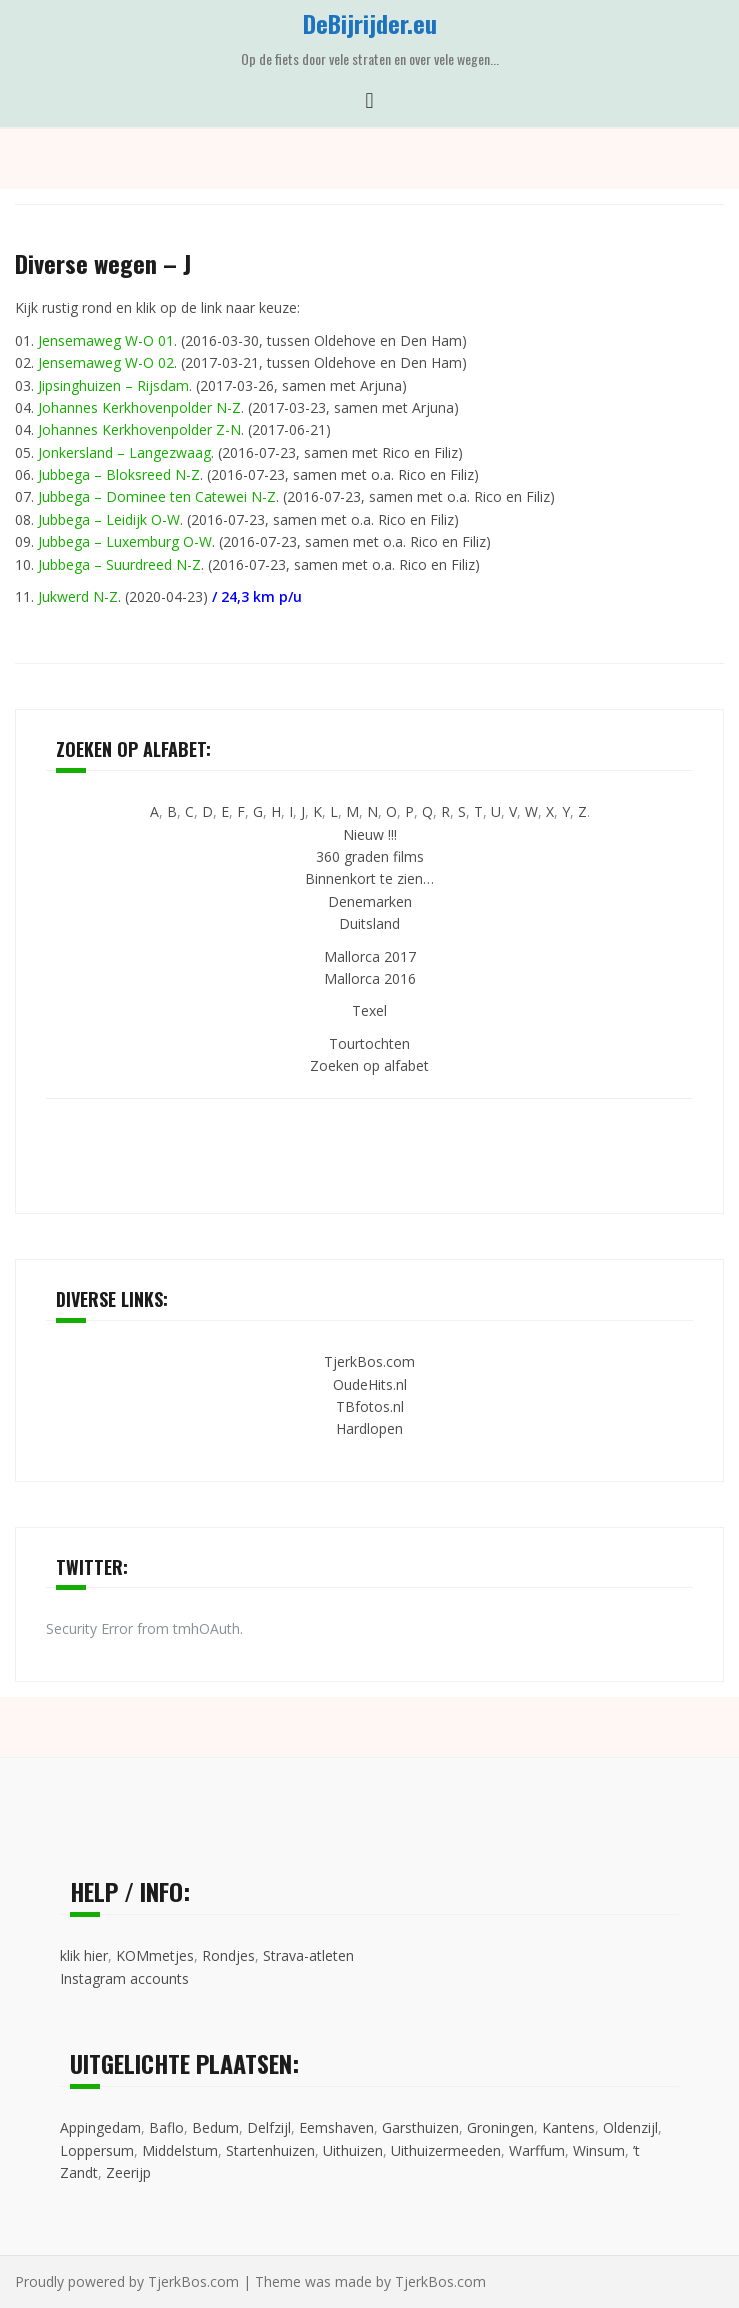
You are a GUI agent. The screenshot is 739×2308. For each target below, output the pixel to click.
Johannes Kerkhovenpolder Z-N (139, 429)
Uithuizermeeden (446, 2150)
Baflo (166, 2127)
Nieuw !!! (370, 834)
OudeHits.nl (370, 1384)
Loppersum (97, 2150)
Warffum (537, 2150)
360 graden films (370, 856)
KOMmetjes (155, 1955)
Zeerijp (128, 2172)
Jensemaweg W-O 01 (106, 340)
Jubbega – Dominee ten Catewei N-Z (157, 496)
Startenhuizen (270, 2150)
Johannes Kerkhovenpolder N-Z (139, 407)
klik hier (84, 1955)
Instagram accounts (124, 1978)
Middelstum (180, 2150)
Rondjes (228, 1955)
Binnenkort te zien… (369, 878)
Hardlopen (369, 1428)
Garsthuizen (420, 2127)
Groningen (500, 2127)
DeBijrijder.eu (370, 23)
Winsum (599, 2150)
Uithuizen (353, 2150)
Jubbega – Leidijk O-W (109, 519)
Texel (369, 1010)
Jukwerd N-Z (78, 596)
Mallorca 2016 (370, 978)
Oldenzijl (630, 2127)
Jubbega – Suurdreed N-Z (119, 564)
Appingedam (100, 2127)
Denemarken (370, 901)
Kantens (568, 2127)
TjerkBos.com (369, 1361)
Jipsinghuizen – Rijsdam (113, 385)
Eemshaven (336, 2127)
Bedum (215, 2127)
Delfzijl (269, 2127)
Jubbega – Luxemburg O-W (125, 541)
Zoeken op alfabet (369, 1065)
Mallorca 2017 (370, 956)
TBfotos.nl (370, 1406)
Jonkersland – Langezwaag (124, 452)
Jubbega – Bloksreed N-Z (119, 474)
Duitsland (369, 923)
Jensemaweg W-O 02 (106, 362)
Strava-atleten (308, 1955)
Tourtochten (369, 1043)
